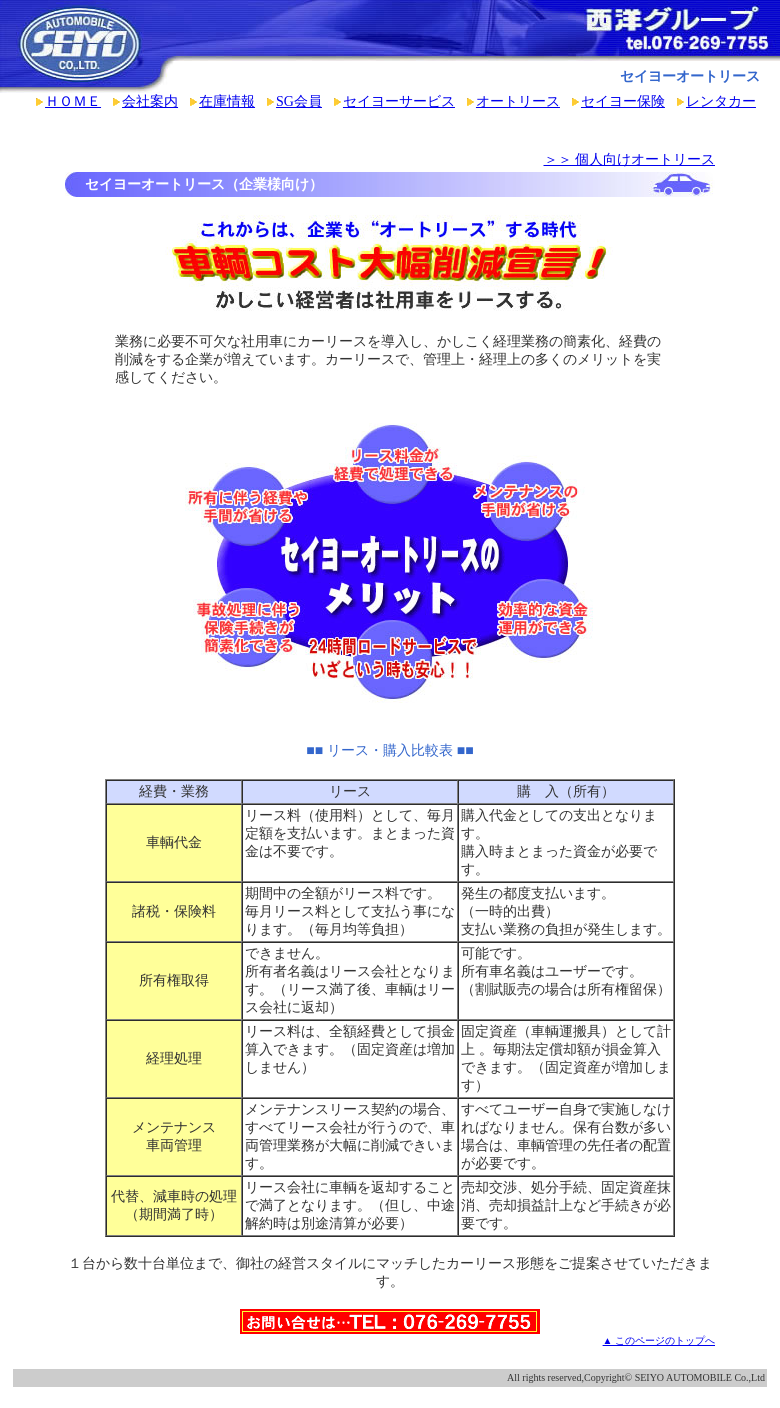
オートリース (518, 101)
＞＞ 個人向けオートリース (630, 159)
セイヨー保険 (623, 101)
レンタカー (721, 101)
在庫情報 (227, 101)
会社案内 (150, 101)
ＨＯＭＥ (73, 101)
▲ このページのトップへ (659, 1340)
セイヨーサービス (399, 101)
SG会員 (299, 101)
